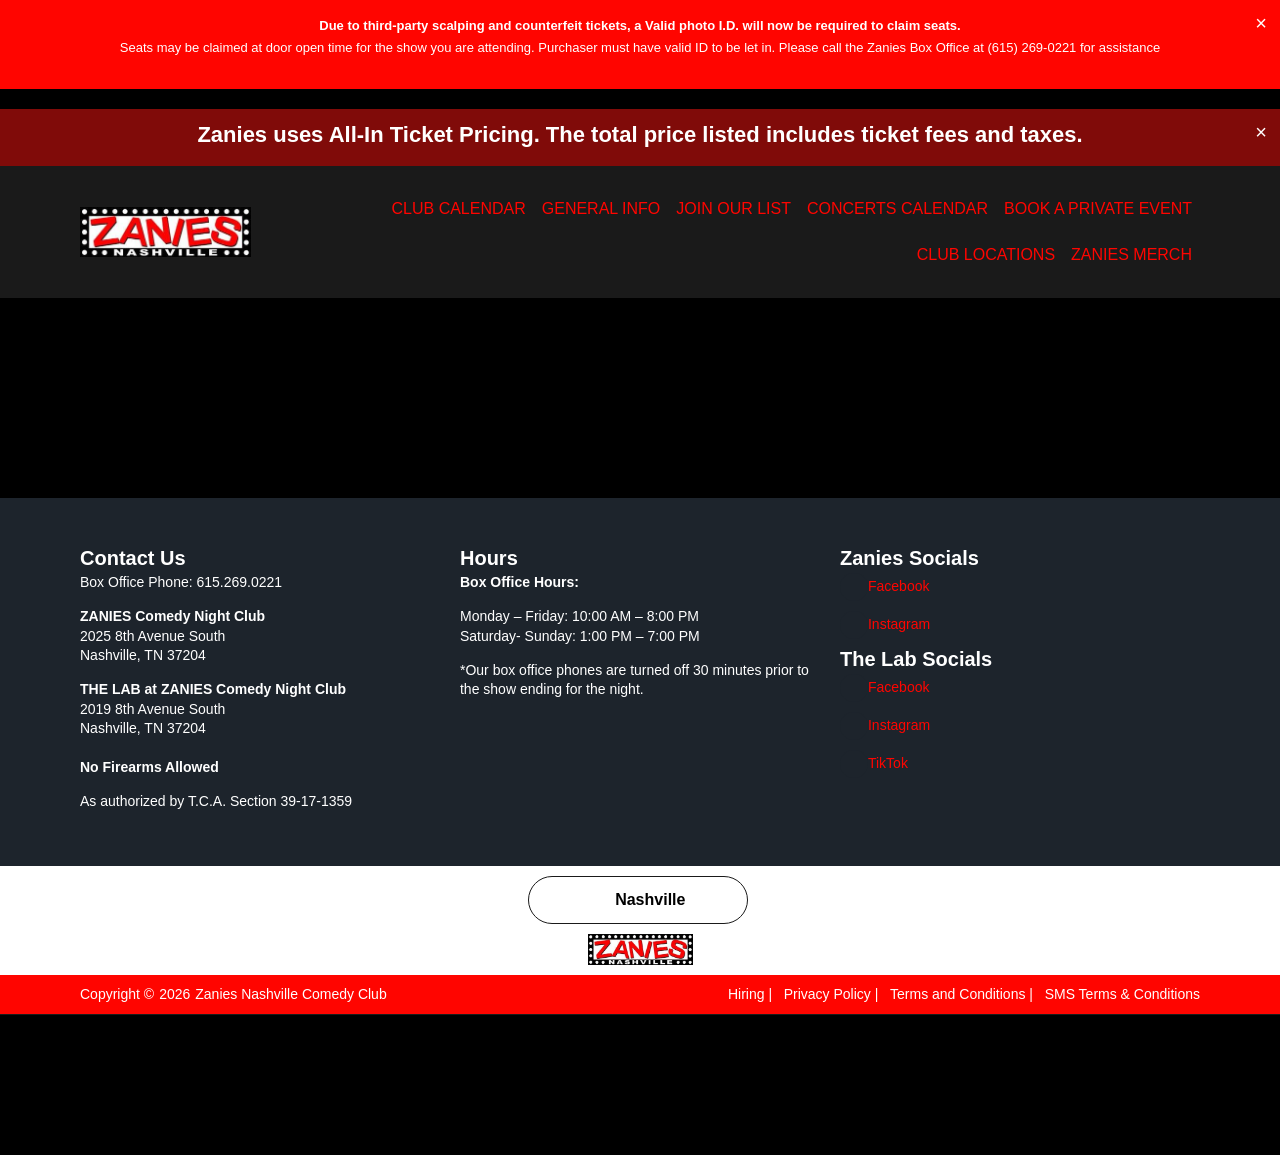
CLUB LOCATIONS (1034, 211)
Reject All (1067, 1113)
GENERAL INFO (515, 211)
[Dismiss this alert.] (1261, 23)
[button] (26, 126)
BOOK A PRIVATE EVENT (897, 211)
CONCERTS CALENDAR (745, 211)
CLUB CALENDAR (408, 211)
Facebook (900, 726)
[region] (640, 1095)
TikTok (890, 903)
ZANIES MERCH (1147, 211)
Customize (936, 1113)
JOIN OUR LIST (618, 211)
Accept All (1194, 1113)
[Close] (1259, 1053)
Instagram (901, 764)
